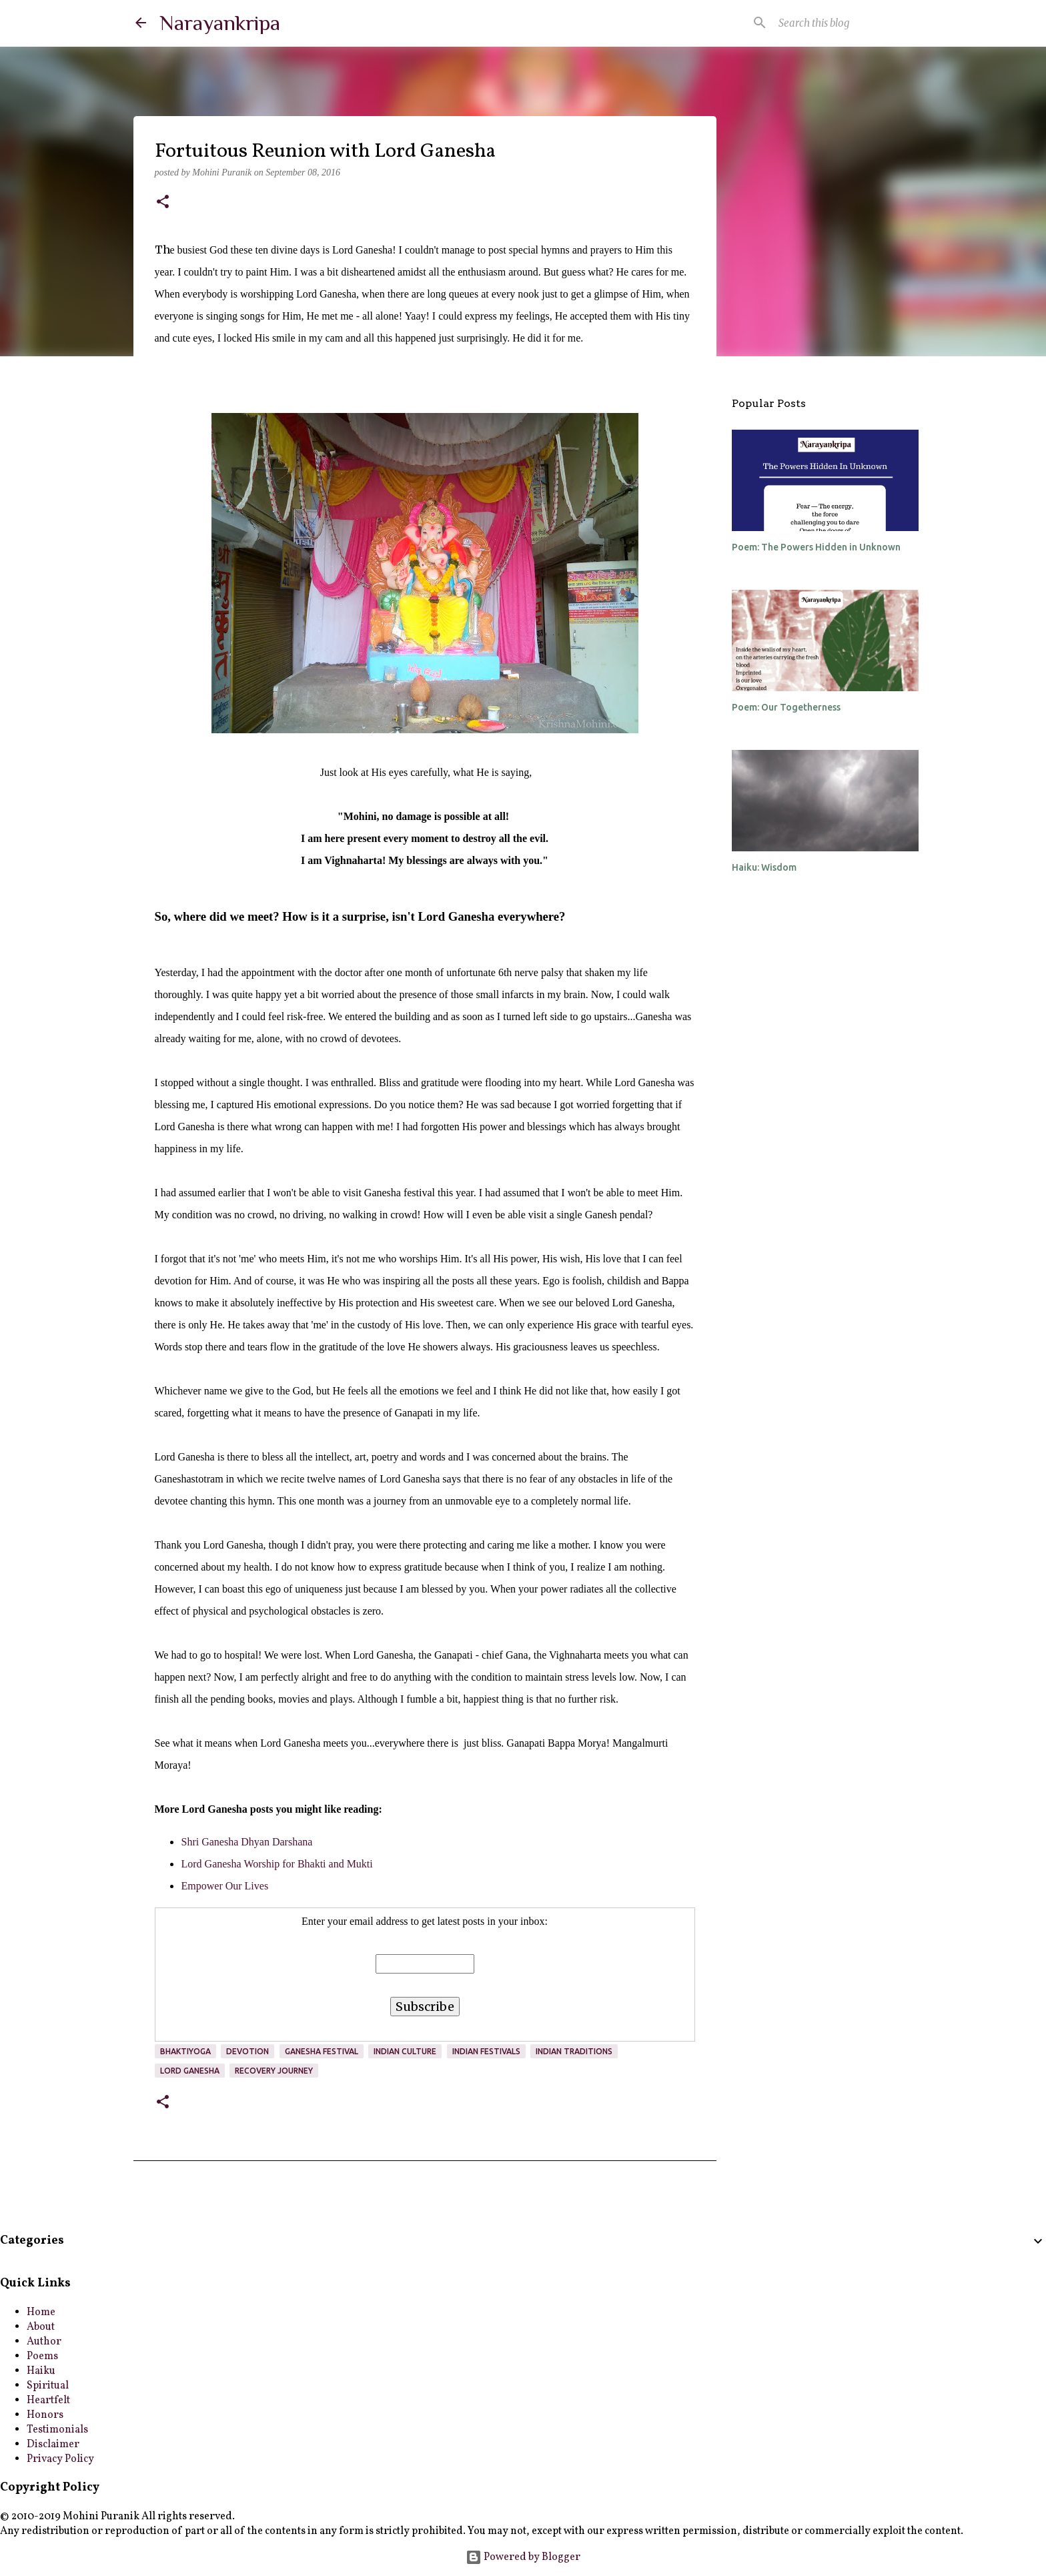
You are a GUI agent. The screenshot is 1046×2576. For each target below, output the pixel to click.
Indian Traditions (574, 2051)
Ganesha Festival (321, 2051)
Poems (42, 2356)
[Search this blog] (843, 23)
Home (41, 2312)
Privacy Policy (60, 2459)
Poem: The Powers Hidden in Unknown (816, 547)
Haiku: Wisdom (764, 867)
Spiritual (48, 2386)
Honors (45, 2415)
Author (44, 2341)
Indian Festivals (486, 2051)
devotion (247, 2051)
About (41, 2327)
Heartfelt (48, 2400)
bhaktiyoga (185, 2051)
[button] (163, 202)
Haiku (41, 2371)
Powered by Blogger (523, 2557)
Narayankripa (219, 23)
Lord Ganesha (189, 2070)
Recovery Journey (274, 2070)
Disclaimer (53, 2444)
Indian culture (405, 2051)
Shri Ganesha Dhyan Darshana (247, 1841)
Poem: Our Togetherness (786, 707)
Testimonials (57, 2430)
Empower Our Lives (225, 1885)
